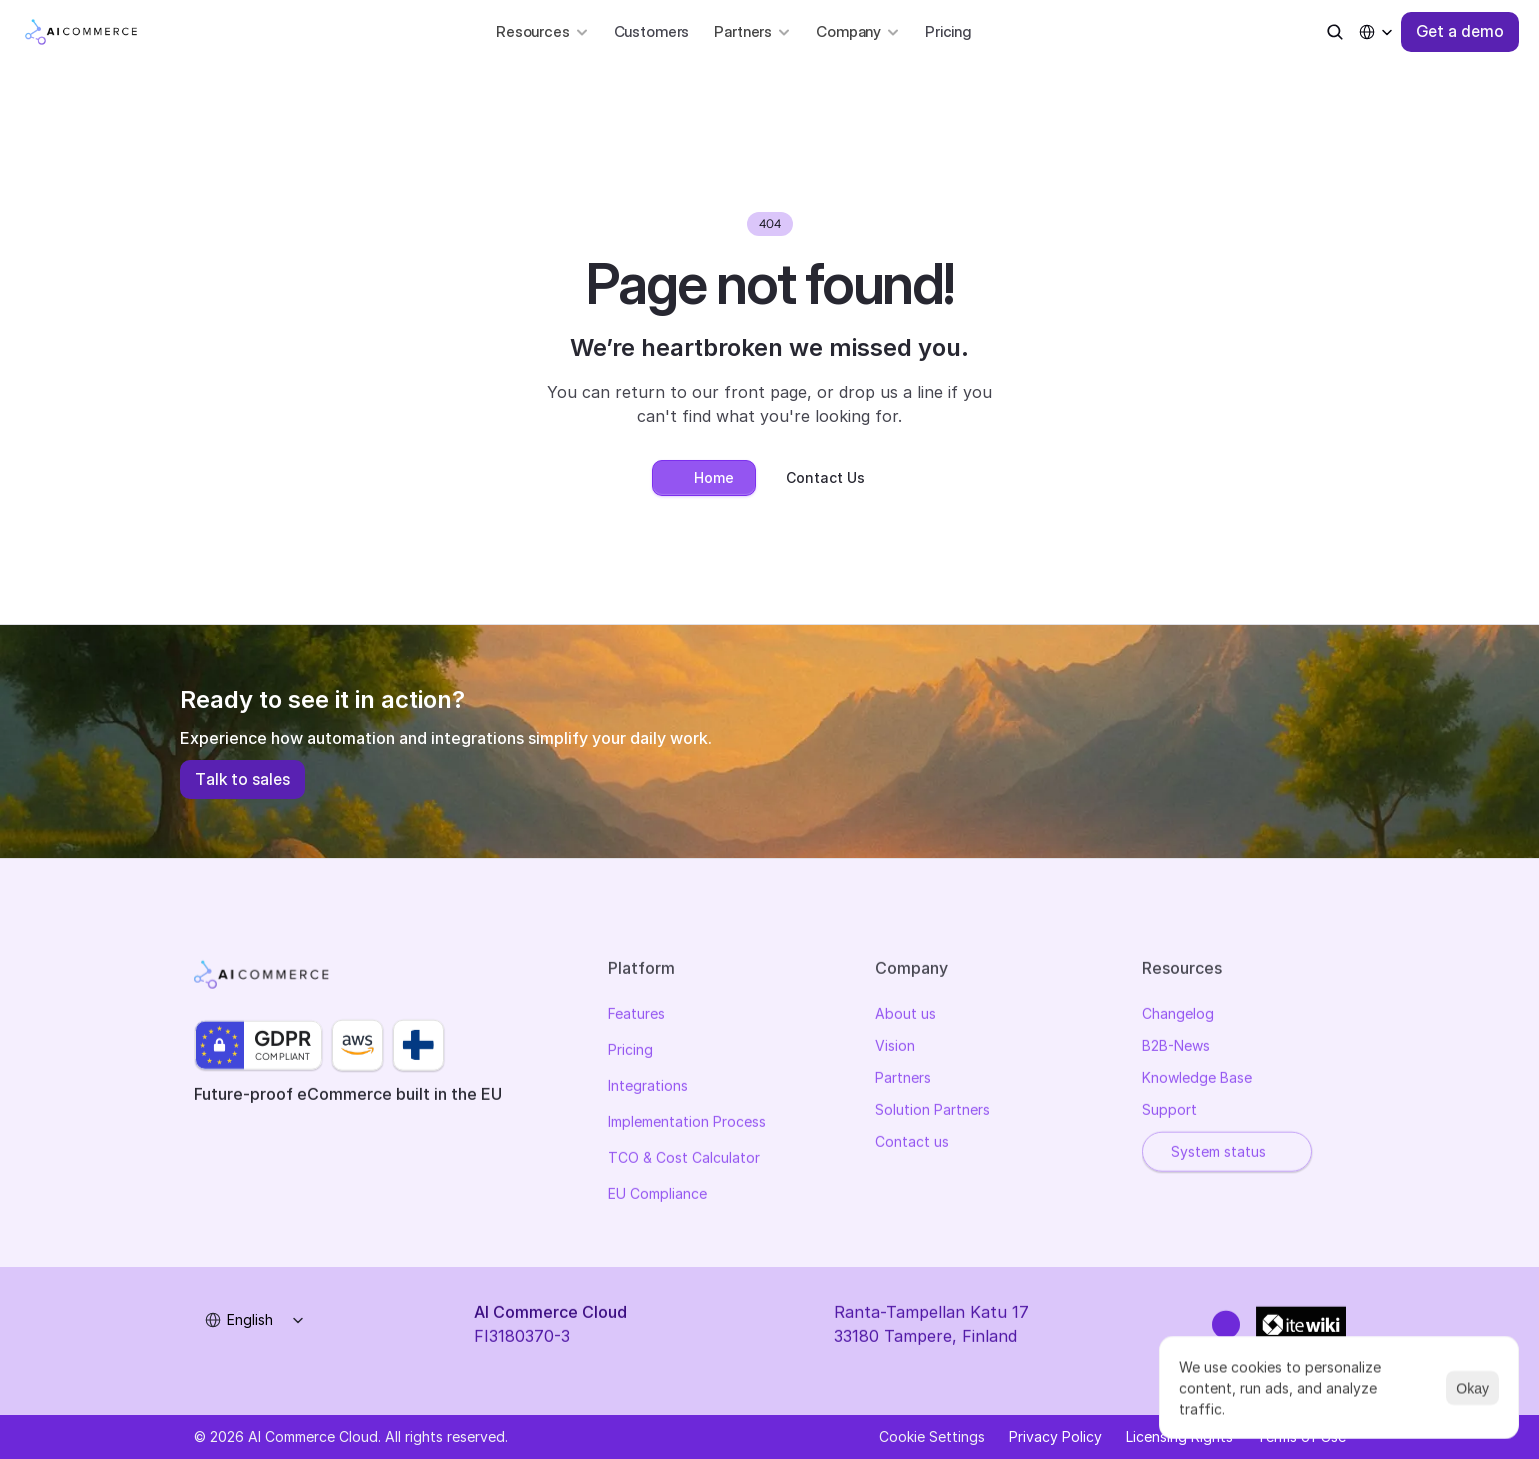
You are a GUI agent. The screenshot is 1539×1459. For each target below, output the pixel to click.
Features (636, 1016)
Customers (652, 31)
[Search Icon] (1335, 32)
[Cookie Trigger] (932, 1437)
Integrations (648, 1088)
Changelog (1178, 1016)
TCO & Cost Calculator (684, 1160)
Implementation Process (687, 1124)
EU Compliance (657, 1196)
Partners (903, 1080)
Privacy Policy (1055, 1436)
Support (1169, 1112)
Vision (895, 1048)
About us (905, 1016)
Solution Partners (932, 1112)
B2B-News (1176, 1048)
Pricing (948, 31)
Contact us (912, 1144)
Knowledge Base (1197, 1080)
